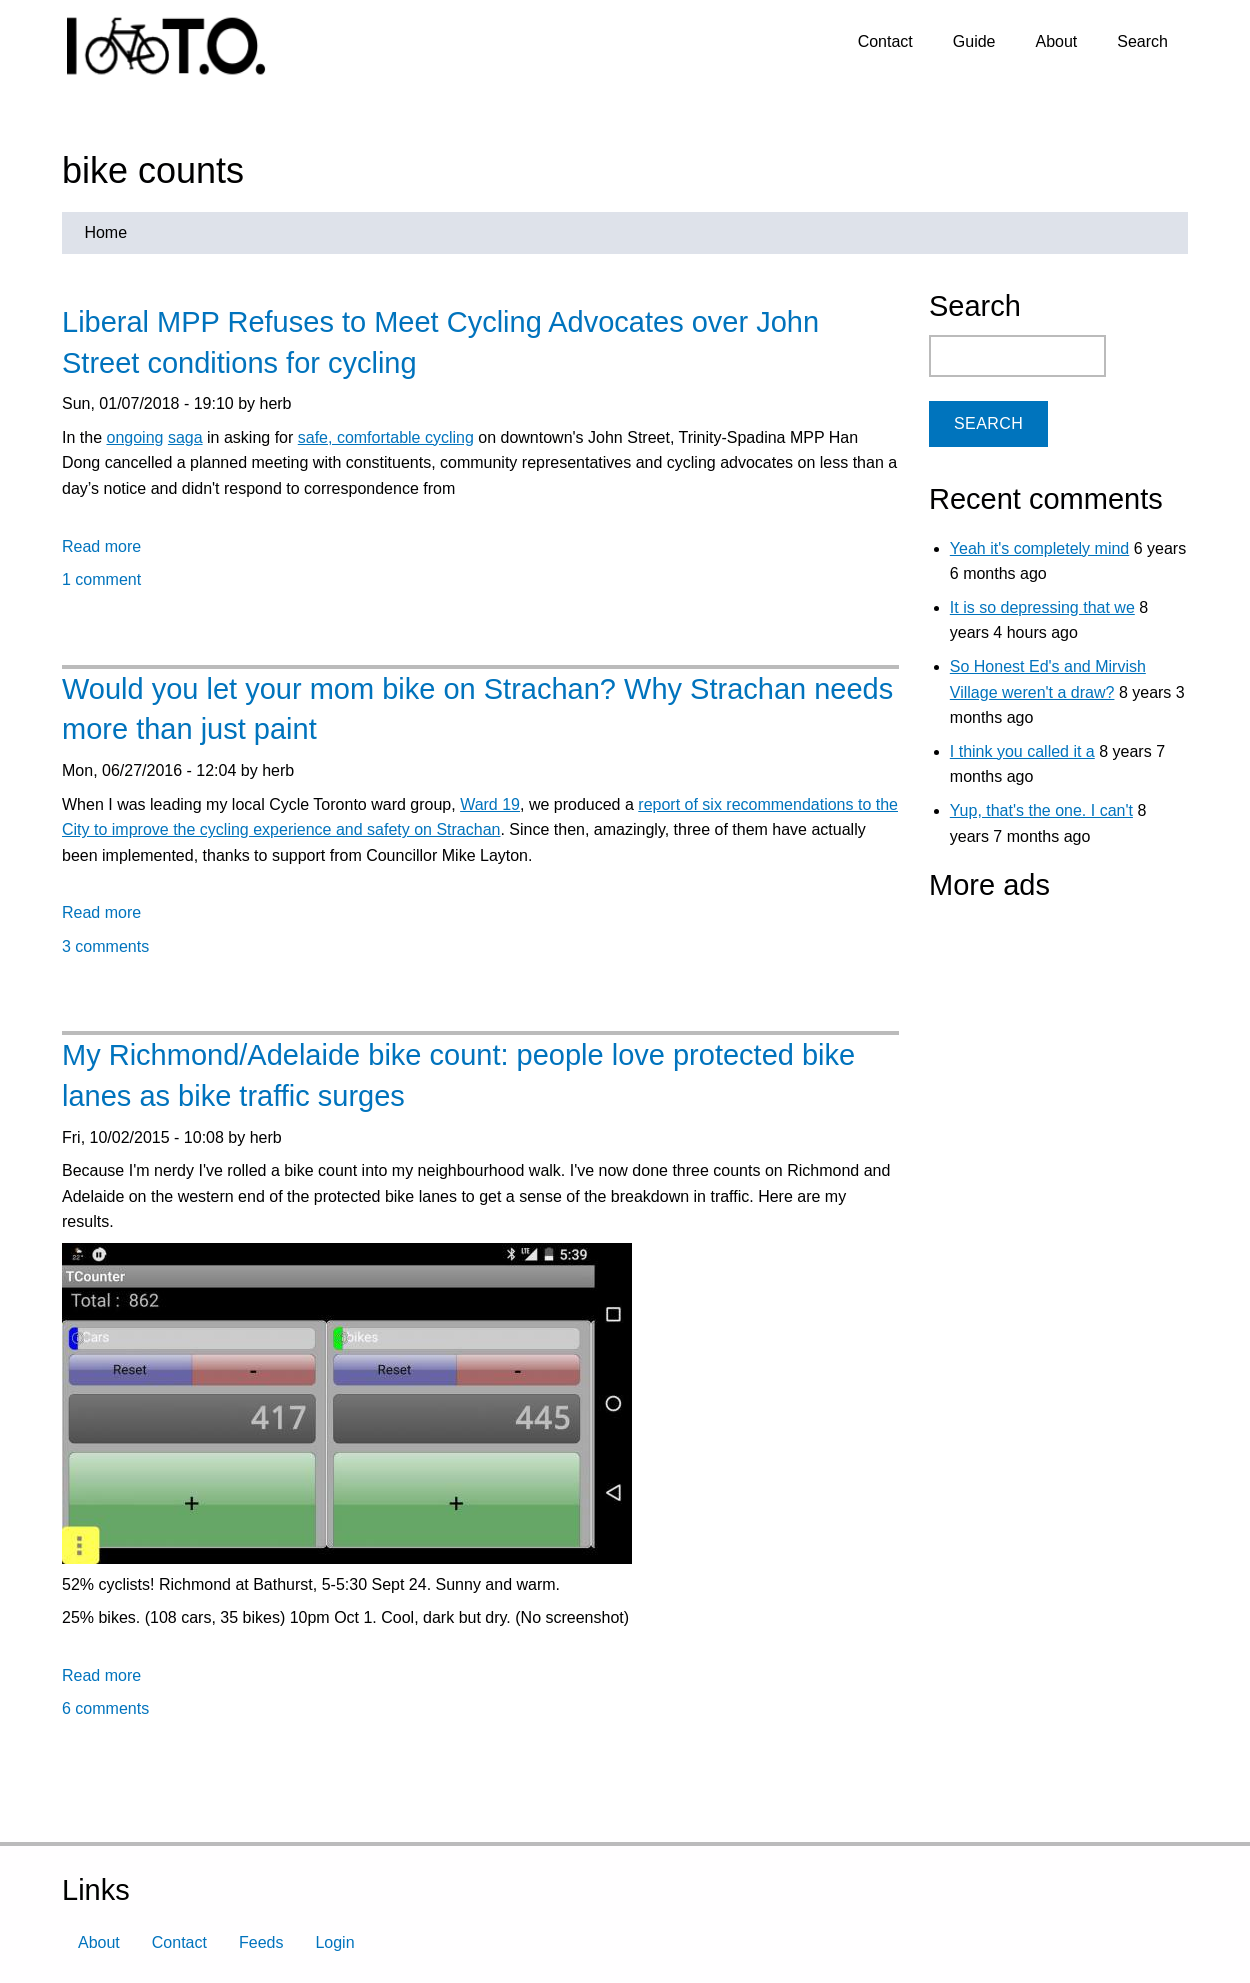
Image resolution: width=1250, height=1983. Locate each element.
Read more (101, 546)
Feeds (261, 1942)
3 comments (105, 946)
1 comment (101, 579)
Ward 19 (490, 804)
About (1056, 41)
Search (1142, 41)
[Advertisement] (1054, 1039)
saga (185, 437)
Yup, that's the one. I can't (1041, 810)
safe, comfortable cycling (386, 437)
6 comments (105, 1708)
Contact (885, 41)
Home (105, 232)
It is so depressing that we (1042, 607)
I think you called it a (1022, 751)
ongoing (134, 437)
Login (334, 1942)
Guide (974, 41)
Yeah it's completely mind (1039, 548)
